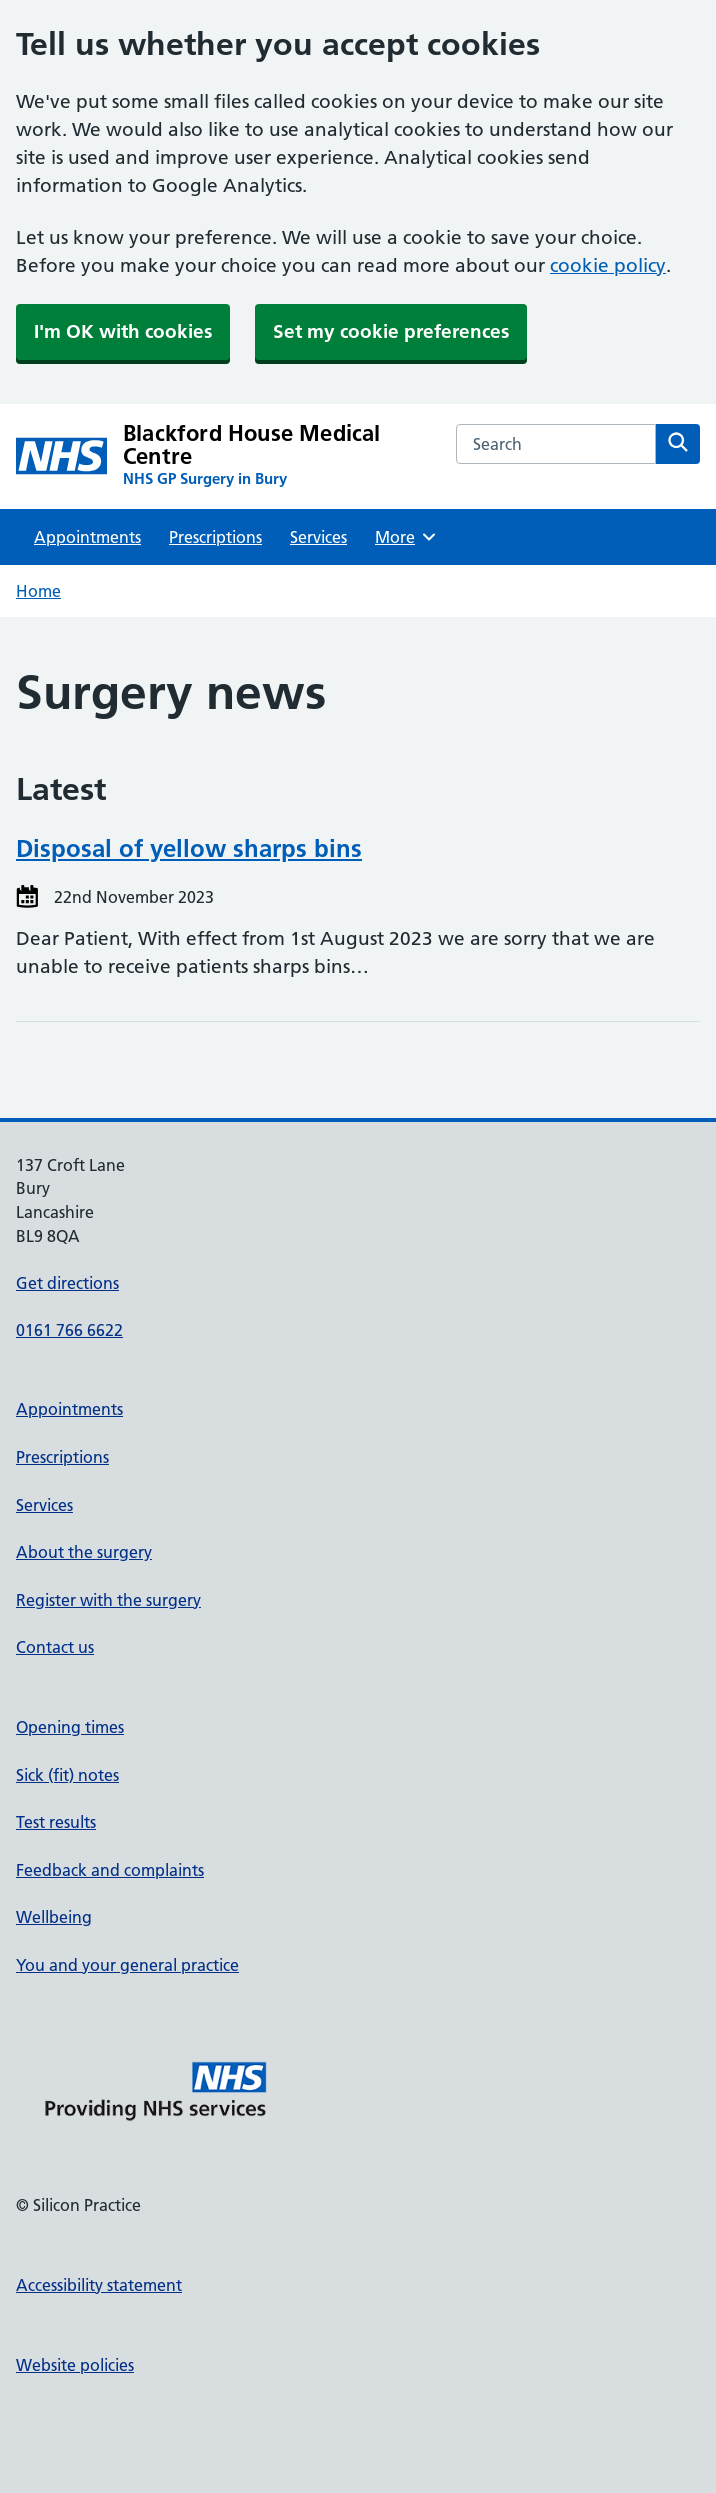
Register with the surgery (108, 1600)
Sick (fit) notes (67, 1775)
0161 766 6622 (69, 1330)
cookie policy (608, 265)
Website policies (75, 2365)
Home (38, 591)
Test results (56, 1822)
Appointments (87, 537)
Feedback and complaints (110, 1870)
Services (318, 537)
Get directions (67, 1283)
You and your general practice (127, 1965)
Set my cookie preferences (391, 331)
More (406, 537)
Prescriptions (215, 537)
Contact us (55, 1647)
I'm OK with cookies (123, 331)
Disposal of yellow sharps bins (189, 848)
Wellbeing (54, 1917)
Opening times (70, 1727)
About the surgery (84, 1552)
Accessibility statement (99, 2285)
